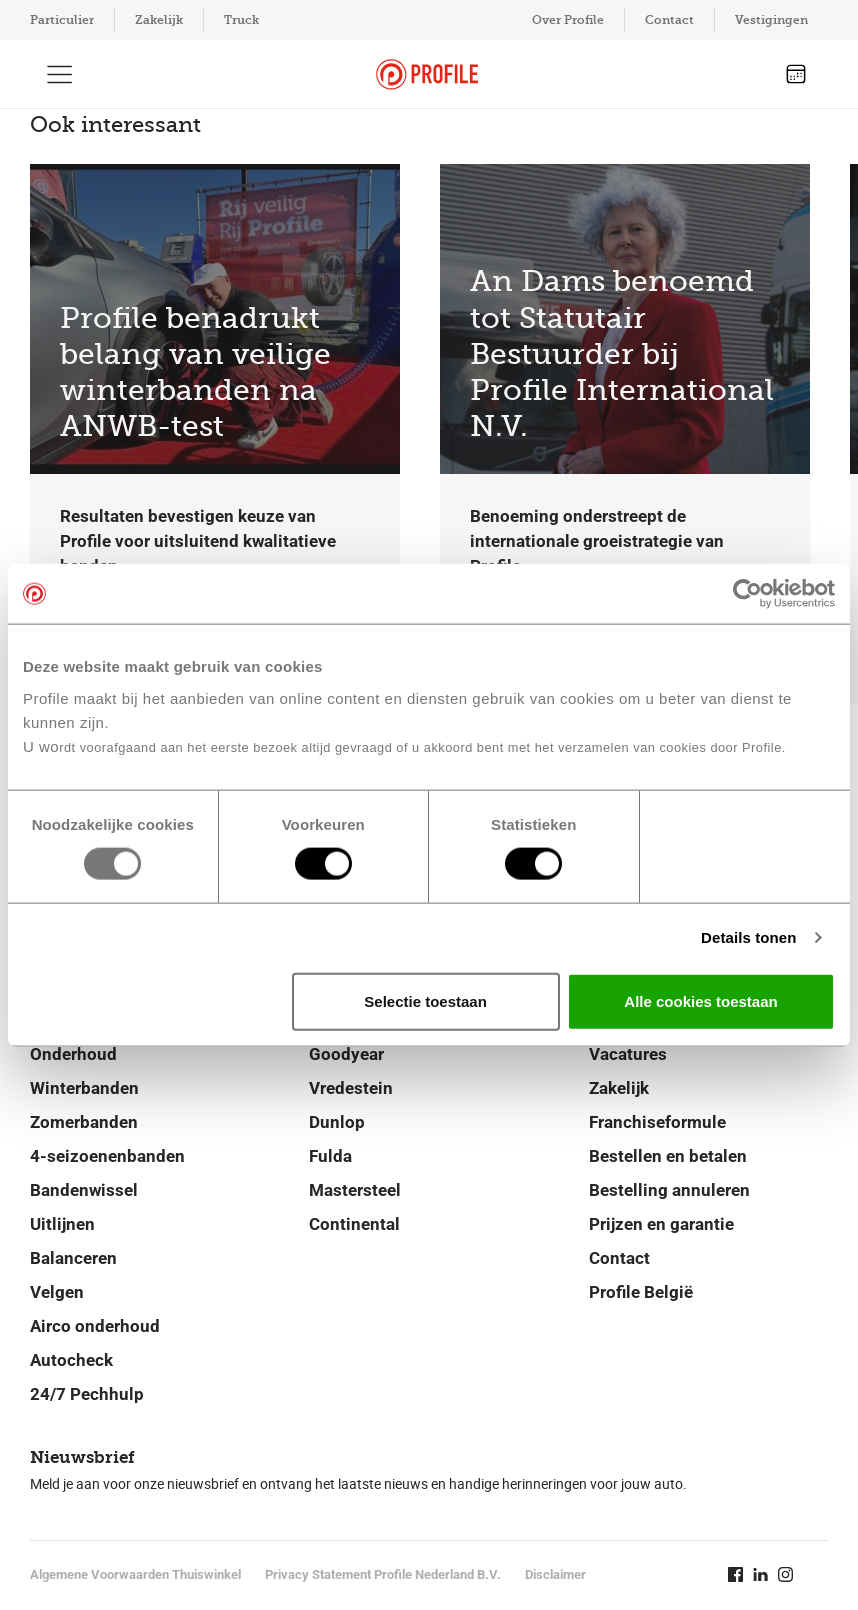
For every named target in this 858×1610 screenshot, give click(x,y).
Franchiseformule (657, 1122)
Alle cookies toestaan (700, 1000)
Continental (354, 1224)
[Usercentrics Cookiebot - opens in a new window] (747, 594)
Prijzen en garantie (661, 1224)
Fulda (330, 1156)
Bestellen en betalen (668, 1156)
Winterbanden (84, 1088)
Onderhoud (73, 1054)
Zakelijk (159, 20)
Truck (241, 20)
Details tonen (748, 937)
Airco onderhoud (95, 1326)
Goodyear (346, 1054)
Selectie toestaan (425, 1000)
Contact (669, 20)
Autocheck (71, 1360)
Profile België (641, 1292)
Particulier (62, 20)
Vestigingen (771, 20)
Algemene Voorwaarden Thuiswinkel (135, 1574)
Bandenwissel (84, 1190)
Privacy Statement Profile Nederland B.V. (383, 1574)
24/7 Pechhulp (87, 1394)
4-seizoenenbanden (107, 1156)
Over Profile (568, 20)
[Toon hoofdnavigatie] (60, 74)
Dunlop (337, 1122)
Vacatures (628, 1054)
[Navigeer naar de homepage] (427, 74)
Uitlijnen (62, 1224)
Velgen (57, 1292)
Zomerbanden (84, 1122)
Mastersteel (355, 1190)
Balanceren (73, 1258)
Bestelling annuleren (669, 1190)
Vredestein (351, 1088)
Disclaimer (555, 1574)
